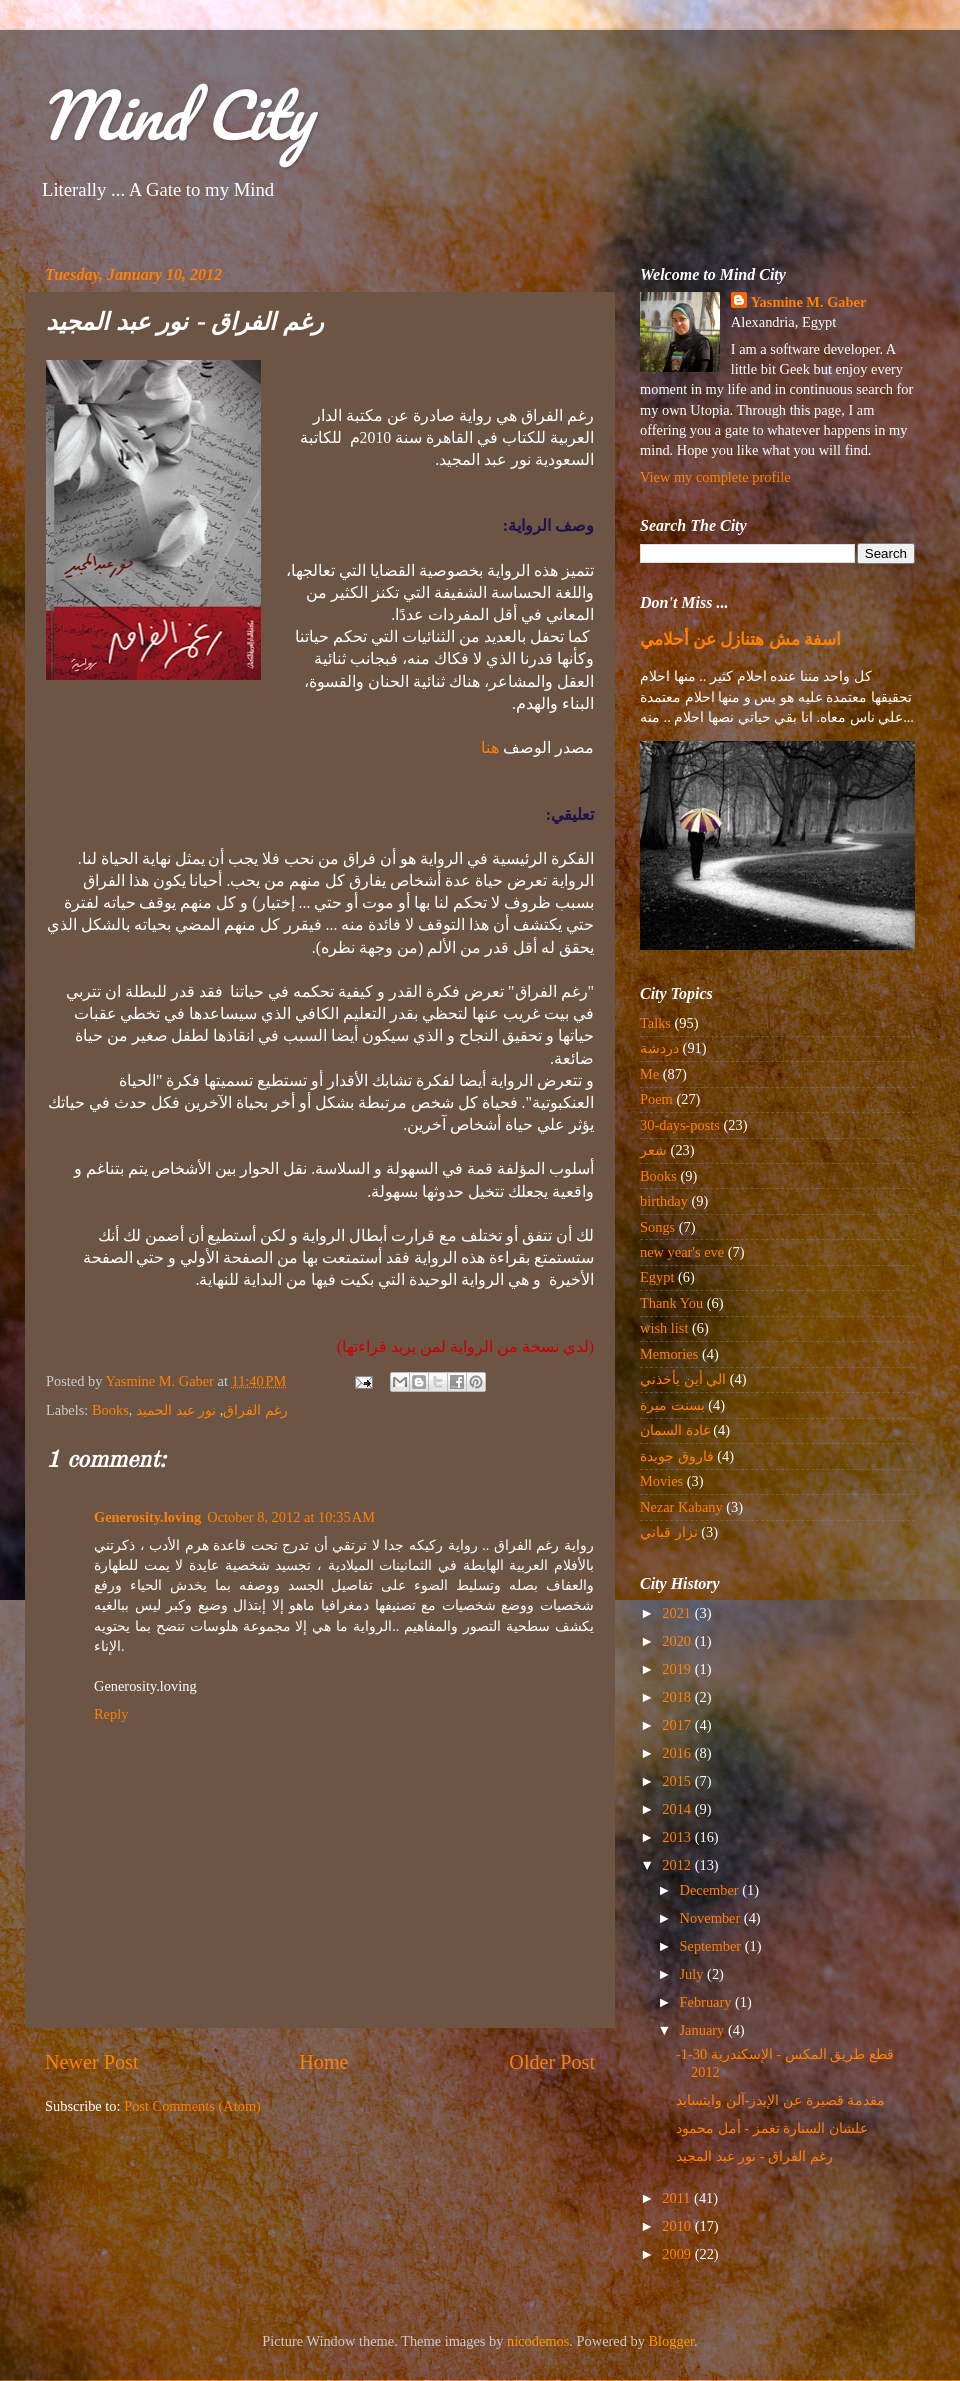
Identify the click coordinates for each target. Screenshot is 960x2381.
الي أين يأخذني (683, 1379)
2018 (678, 1697)
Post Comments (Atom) (192, 2106)
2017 (678, 1725)
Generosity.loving (147, 1517)
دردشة (659, 1048)
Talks (655, 1023)
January (704, 2030)
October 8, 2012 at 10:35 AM (291, 1517)
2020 (678, 1641)
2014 (678, 1809)
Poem (656, 1099)
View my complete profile (715, 477)
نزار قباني (669, 1532)
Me (649, 1074)
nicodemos (538, 2341)
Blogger (672, 2341)
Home (323, 2062)
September (712, 1946)
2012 (678, 1865)
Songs (657, 1227)
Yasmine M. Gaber (809, 302)
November (712, 1918)
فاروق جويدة (677, 1456)
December (711, 1890)
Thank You (671, 1303)
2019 (678, 1669)
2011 (678, 2198)
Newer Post (92, 2062)
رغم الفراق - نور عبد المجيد (754, 2156)
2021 (678, 1613)
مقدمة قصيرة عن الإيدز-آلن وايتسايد (780, 2100)
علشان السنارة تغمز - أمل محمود (772, 2128)
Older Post (552, 2062)
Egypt (657, 1277)
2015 (678, 1781)
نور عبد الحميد (176, 1410)
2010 (678, 2226)
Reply (111, 1714)
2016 (678, 1753)
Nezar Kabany (681, 1507)
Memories (669, 1354)
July (694, 1974)
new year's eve (682, 1252)
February (708, 2002)
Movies (661, 1481)
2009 (678, 2254)
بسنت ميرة (672, 1405)
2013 (678, 1837)
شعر (653, 1150)
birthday (664, 1201)
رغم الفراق (255, 1410)
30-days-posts (680, 1125)
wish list (664, 1328)
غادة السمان (675, 1430)
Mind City (176, 114)
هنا (490, 747)
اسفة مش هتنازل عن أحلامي (740, 639)
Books (110, 1410)
